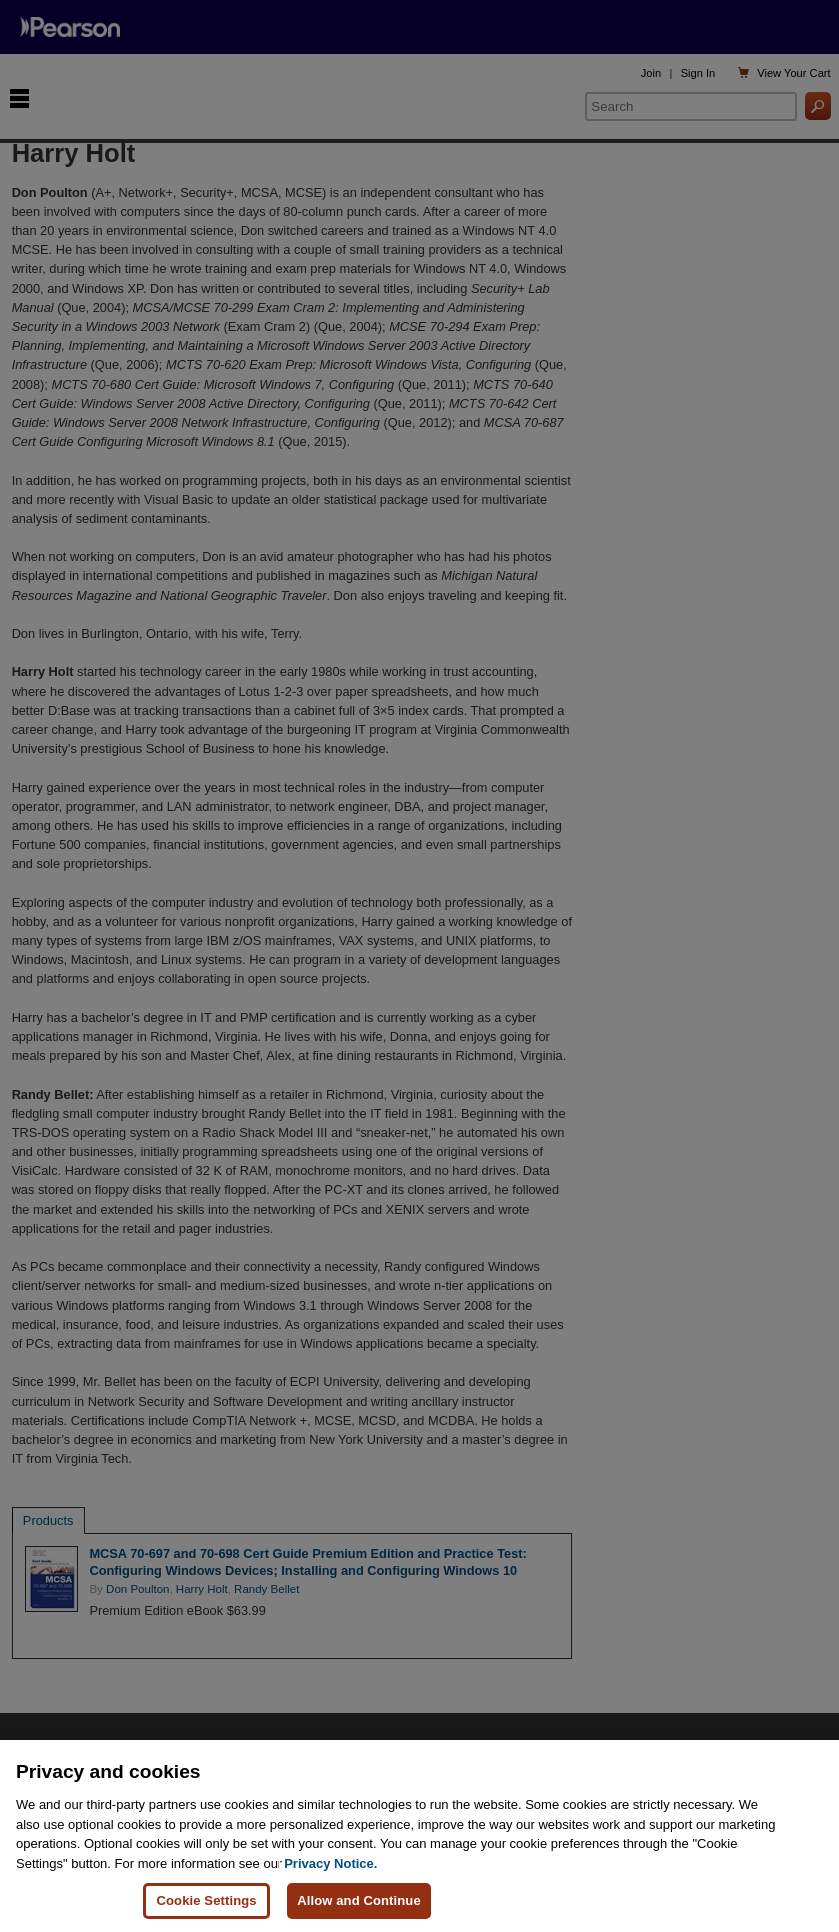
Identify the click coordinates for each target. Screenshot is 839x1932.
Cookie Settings (206, 1900)
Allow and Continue (359, 1900)
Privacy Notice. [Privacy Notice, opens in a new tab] (330, 1863)
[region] (419, 1836)
